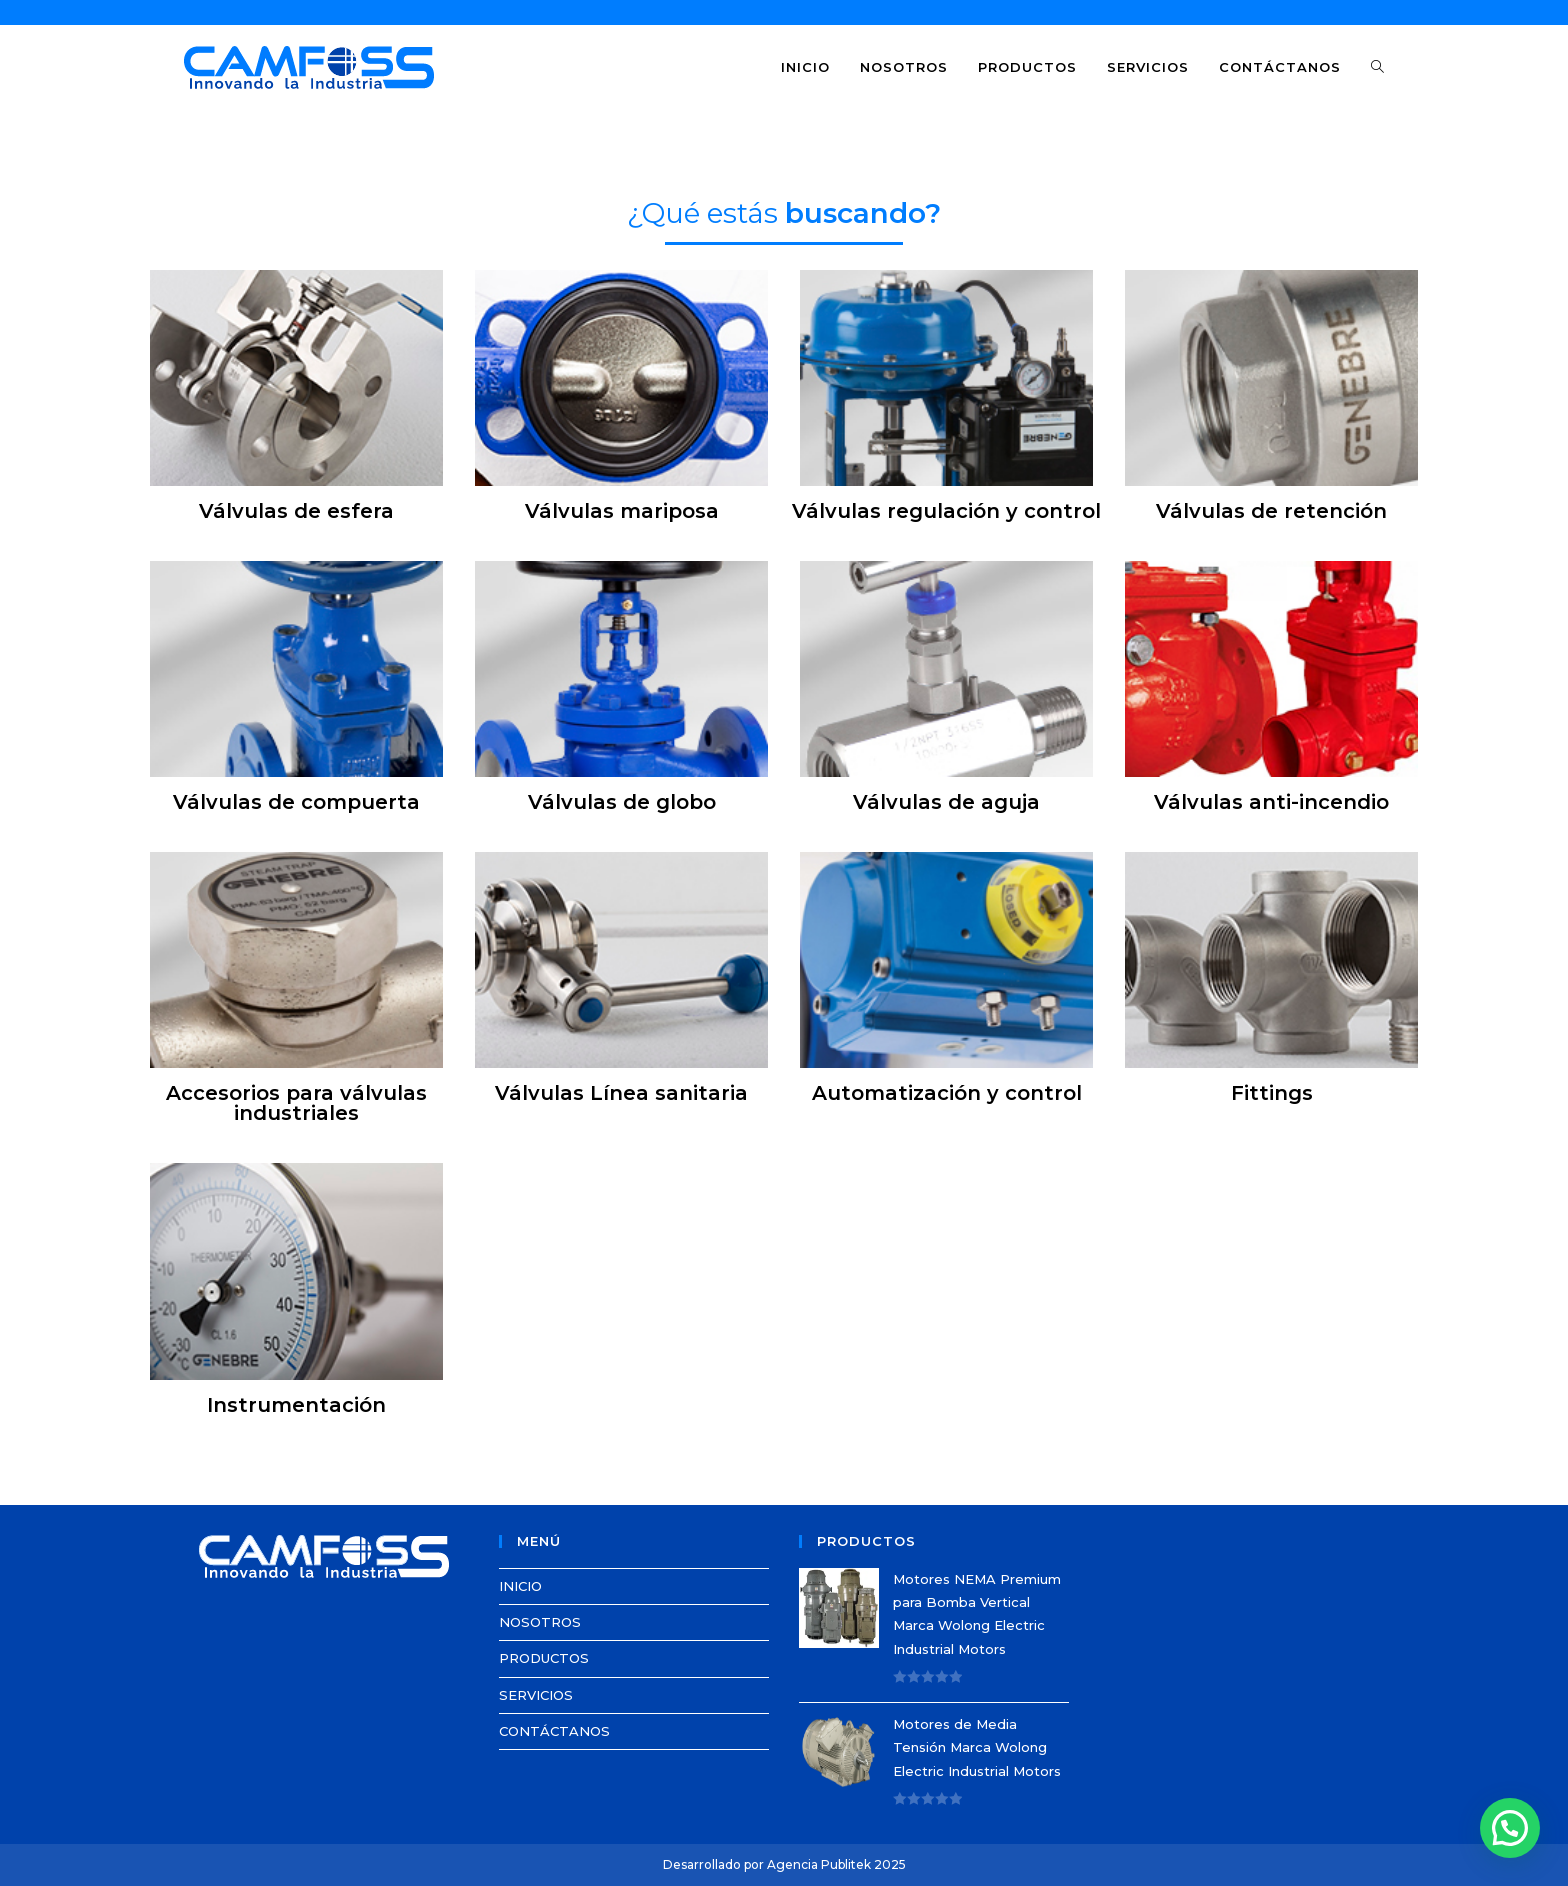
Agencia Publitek (819, 1864)
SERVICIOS (536, 1695)
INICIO (520, 1586)
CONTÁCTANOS (554, 1731)
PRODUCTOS (544, 1658)
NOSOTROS (540, 1622)
